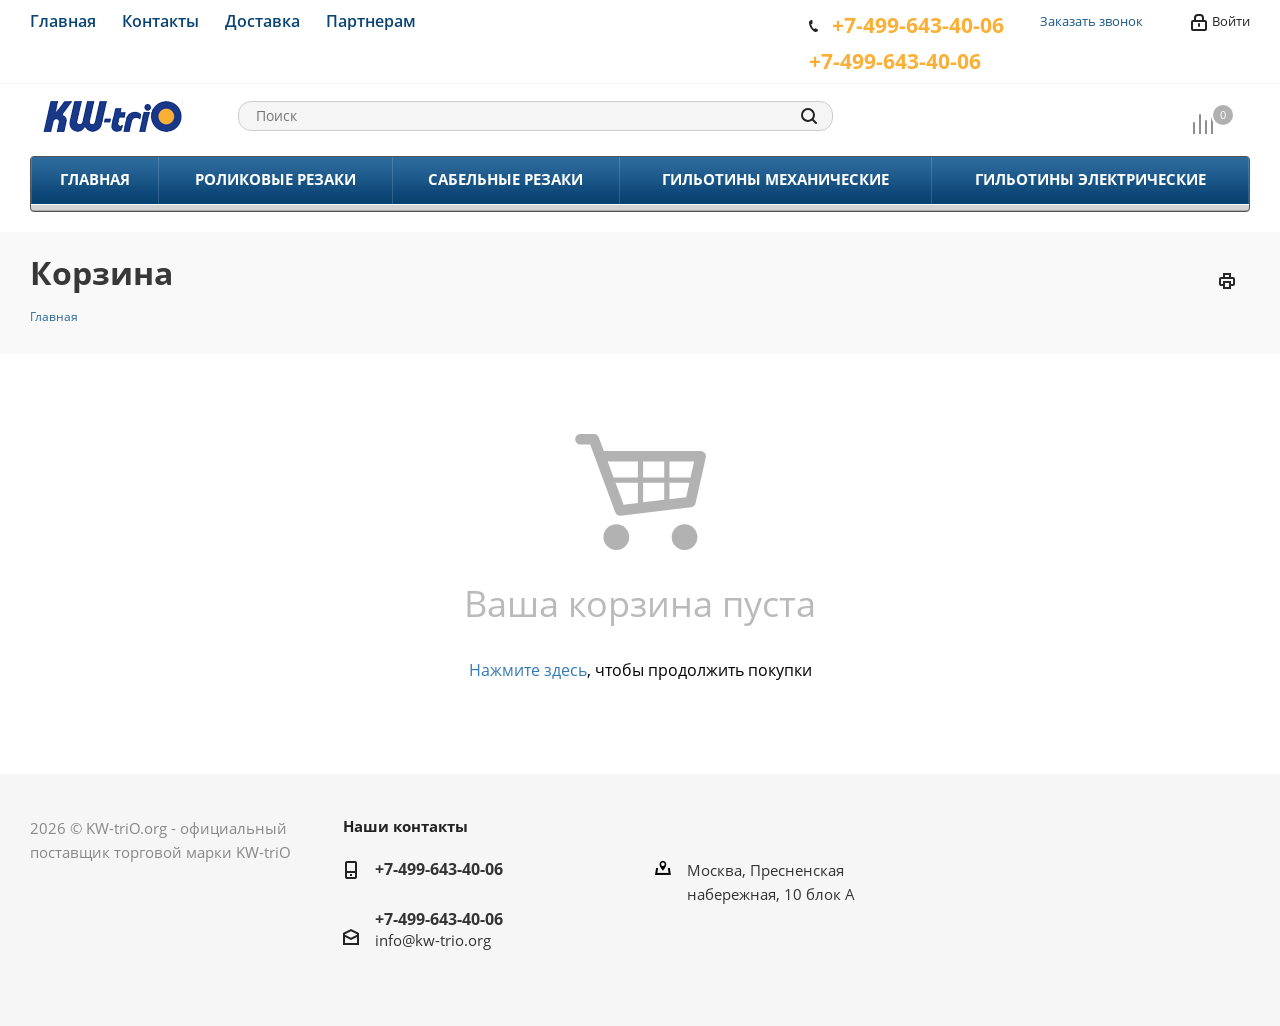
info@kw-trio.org (433, 940)
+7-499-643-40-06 (439, 869)
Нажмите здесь (528, 670)
